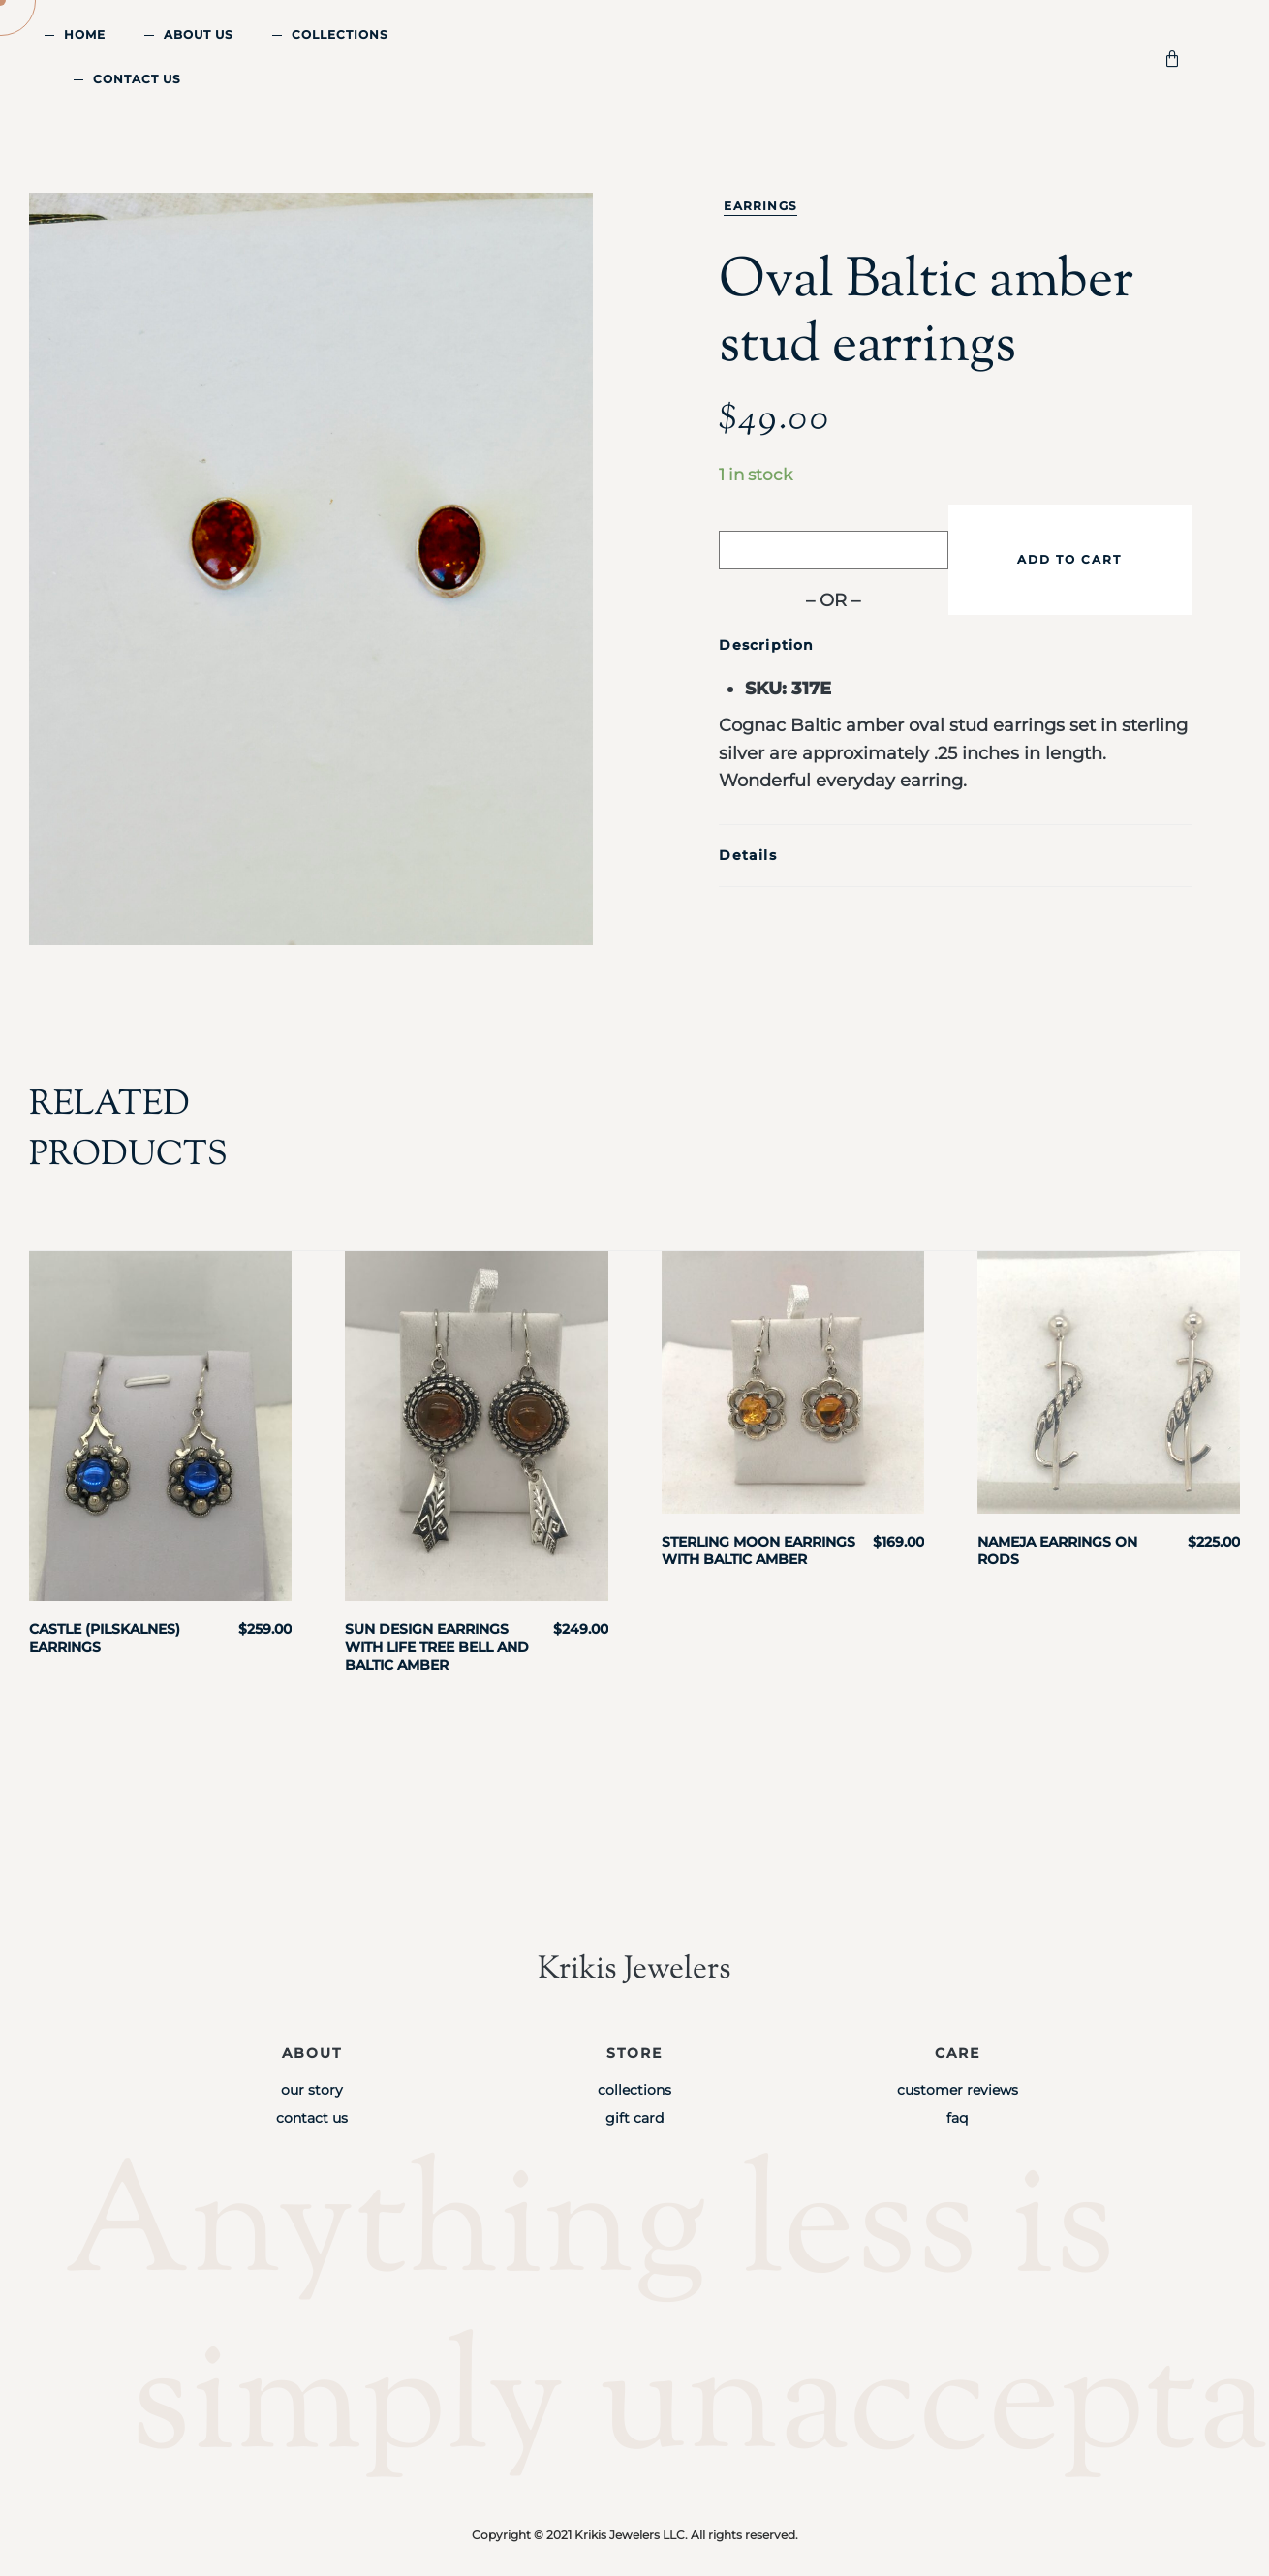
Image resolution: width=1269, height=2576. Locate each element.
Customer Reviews (957, 2090)
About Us (198, 34)
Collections (340, 34)
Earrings (760, 206)
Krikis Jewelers (634, 1969)
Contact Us (137, 79)
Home (85, 34)
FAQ (957, 2118)
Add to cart (1069, 559)
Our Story (312, 2090)
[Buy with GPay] (833, 550)
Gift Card (634, 2118)
